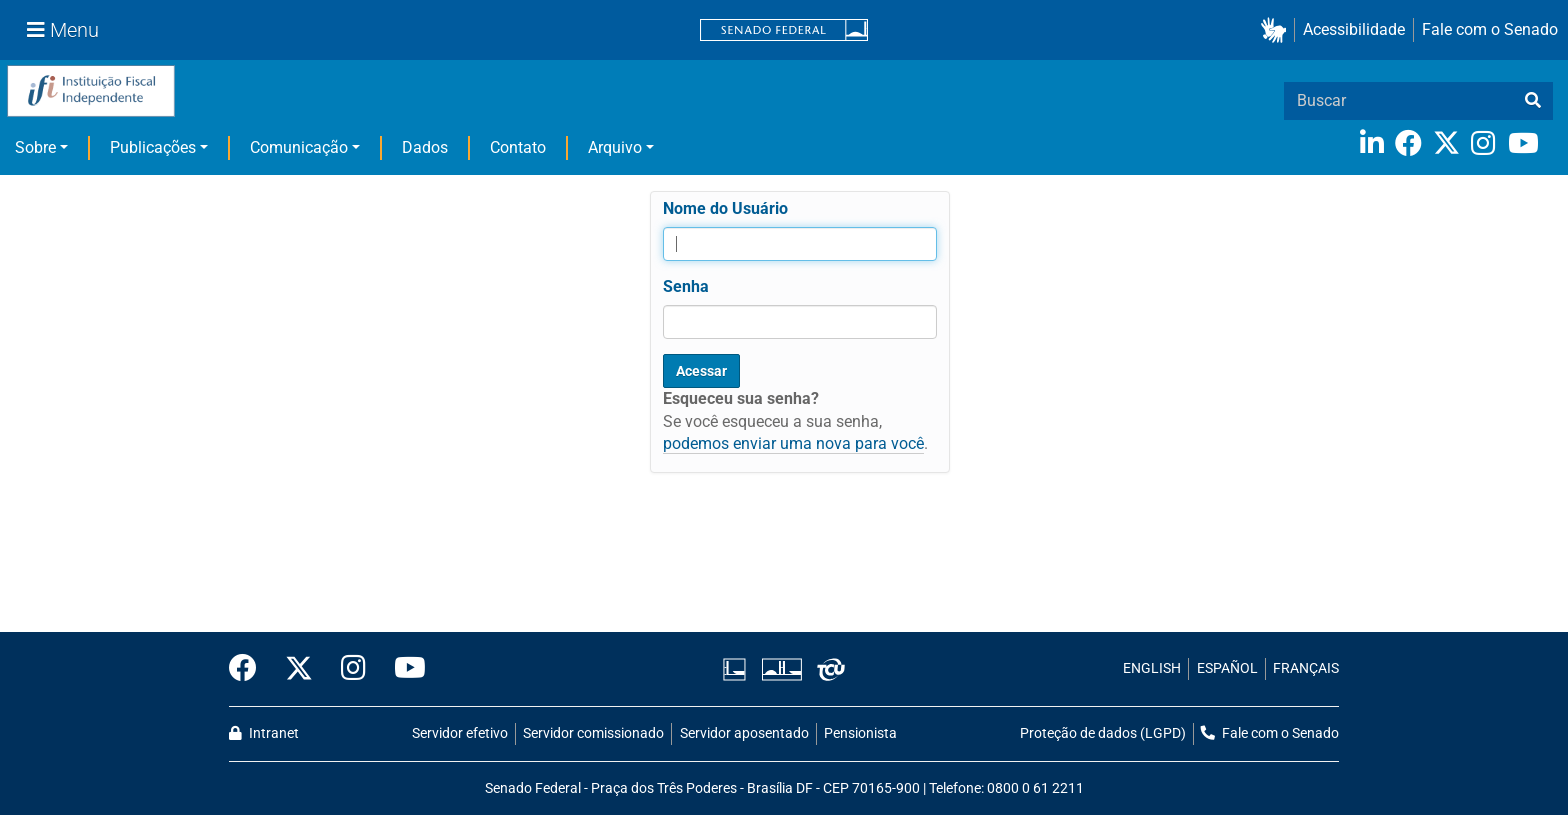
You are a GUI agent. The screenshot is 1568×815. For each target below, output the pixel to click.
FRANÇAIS (1306, 668)
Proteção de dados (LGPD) (1103, 733)
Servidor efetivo (460, 733)
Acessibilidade (1354, 29)
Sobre (35, 147)
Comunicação (299, 147)
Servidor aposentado (744, 733)
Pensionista (860, 733)
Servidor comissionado (593, 733)
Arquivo (615, 147)
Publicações (153, 147)
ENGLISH (1152, 668)
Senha (686, 286)
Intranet (264, 733)
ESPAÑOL (1227, 668)
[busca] (1533, 101)
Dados (425, 147)
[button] (1277, 30)
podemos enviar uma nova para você (793, 443)
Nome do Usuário (725, 208)
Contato (518, 147)
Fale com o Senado (1490, 29)
